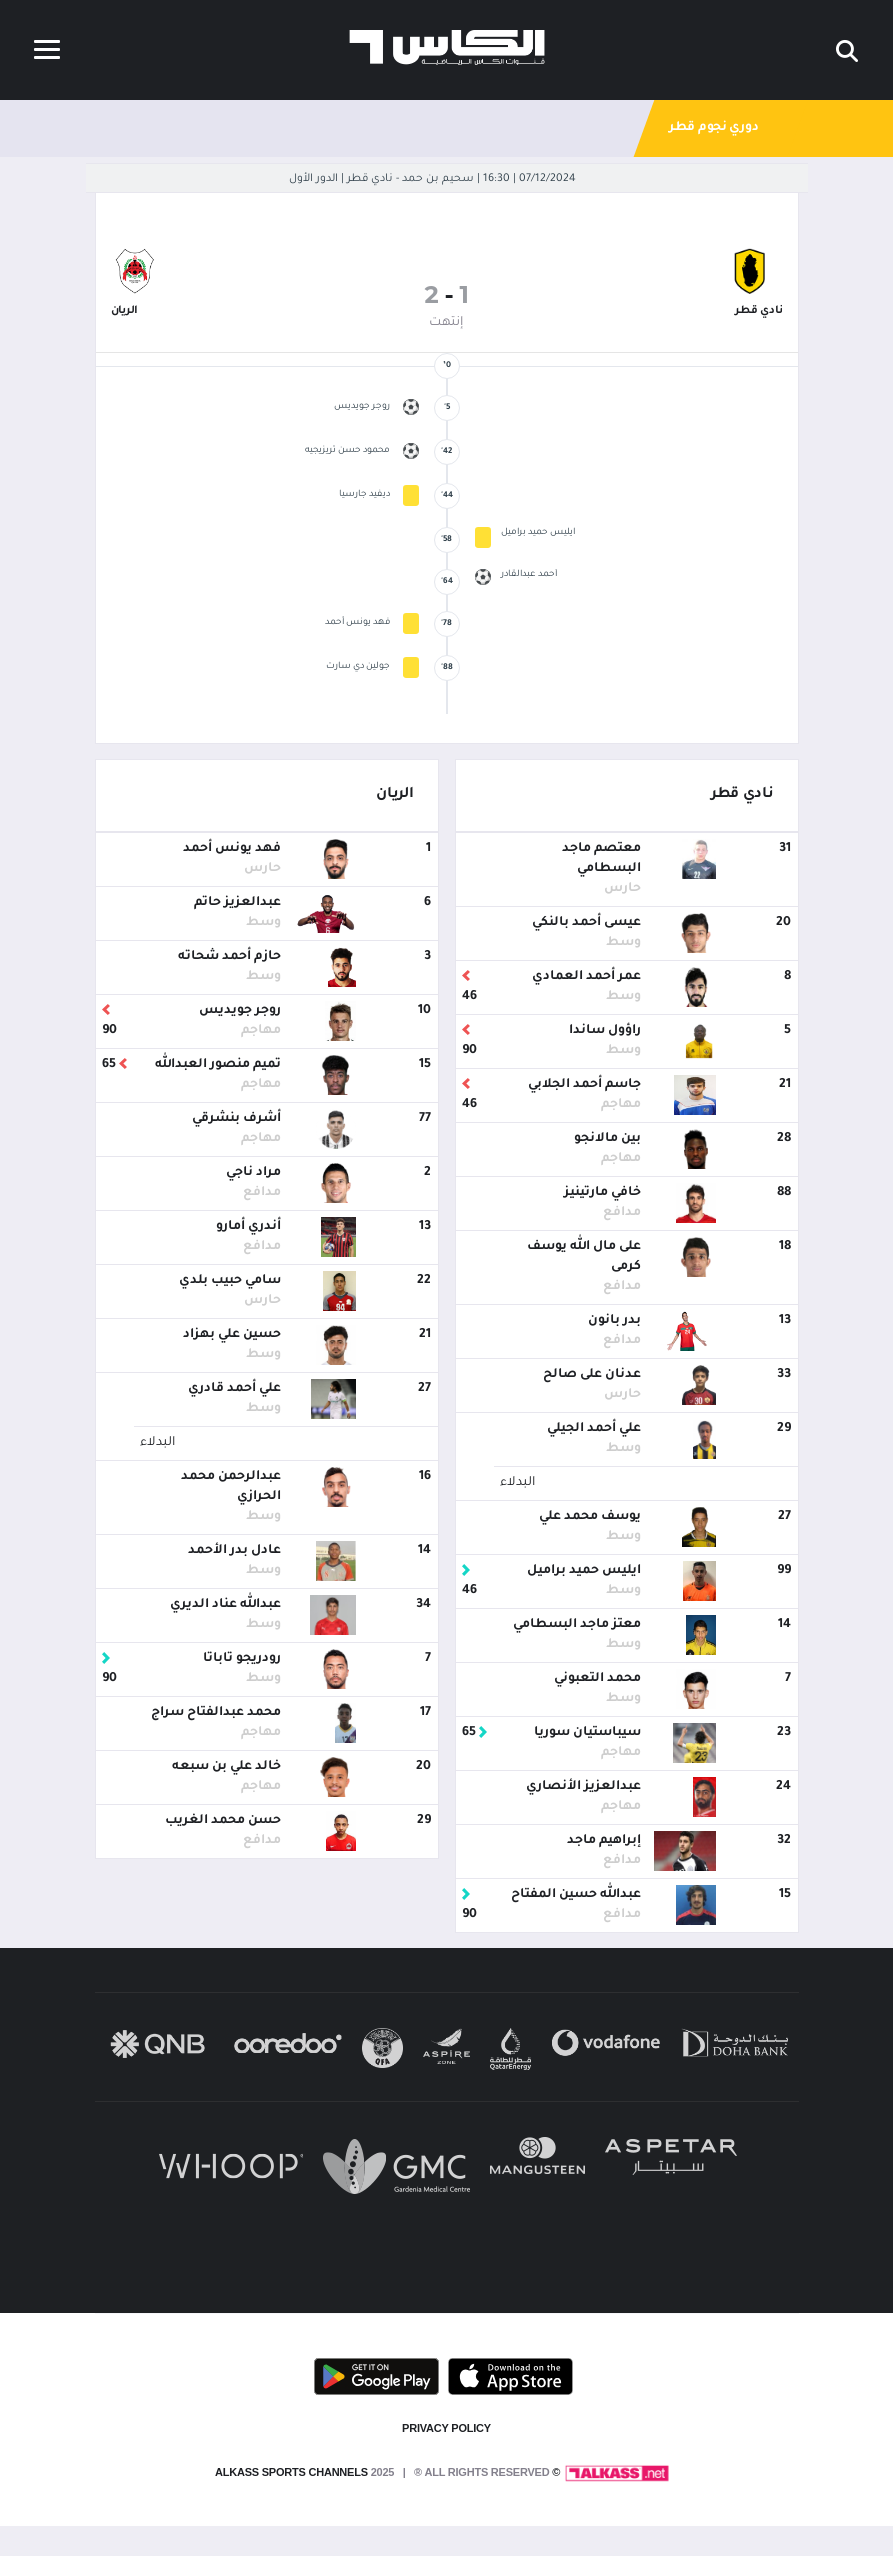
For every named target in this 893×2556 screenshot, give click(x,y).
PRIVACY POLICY (446, 2428)
